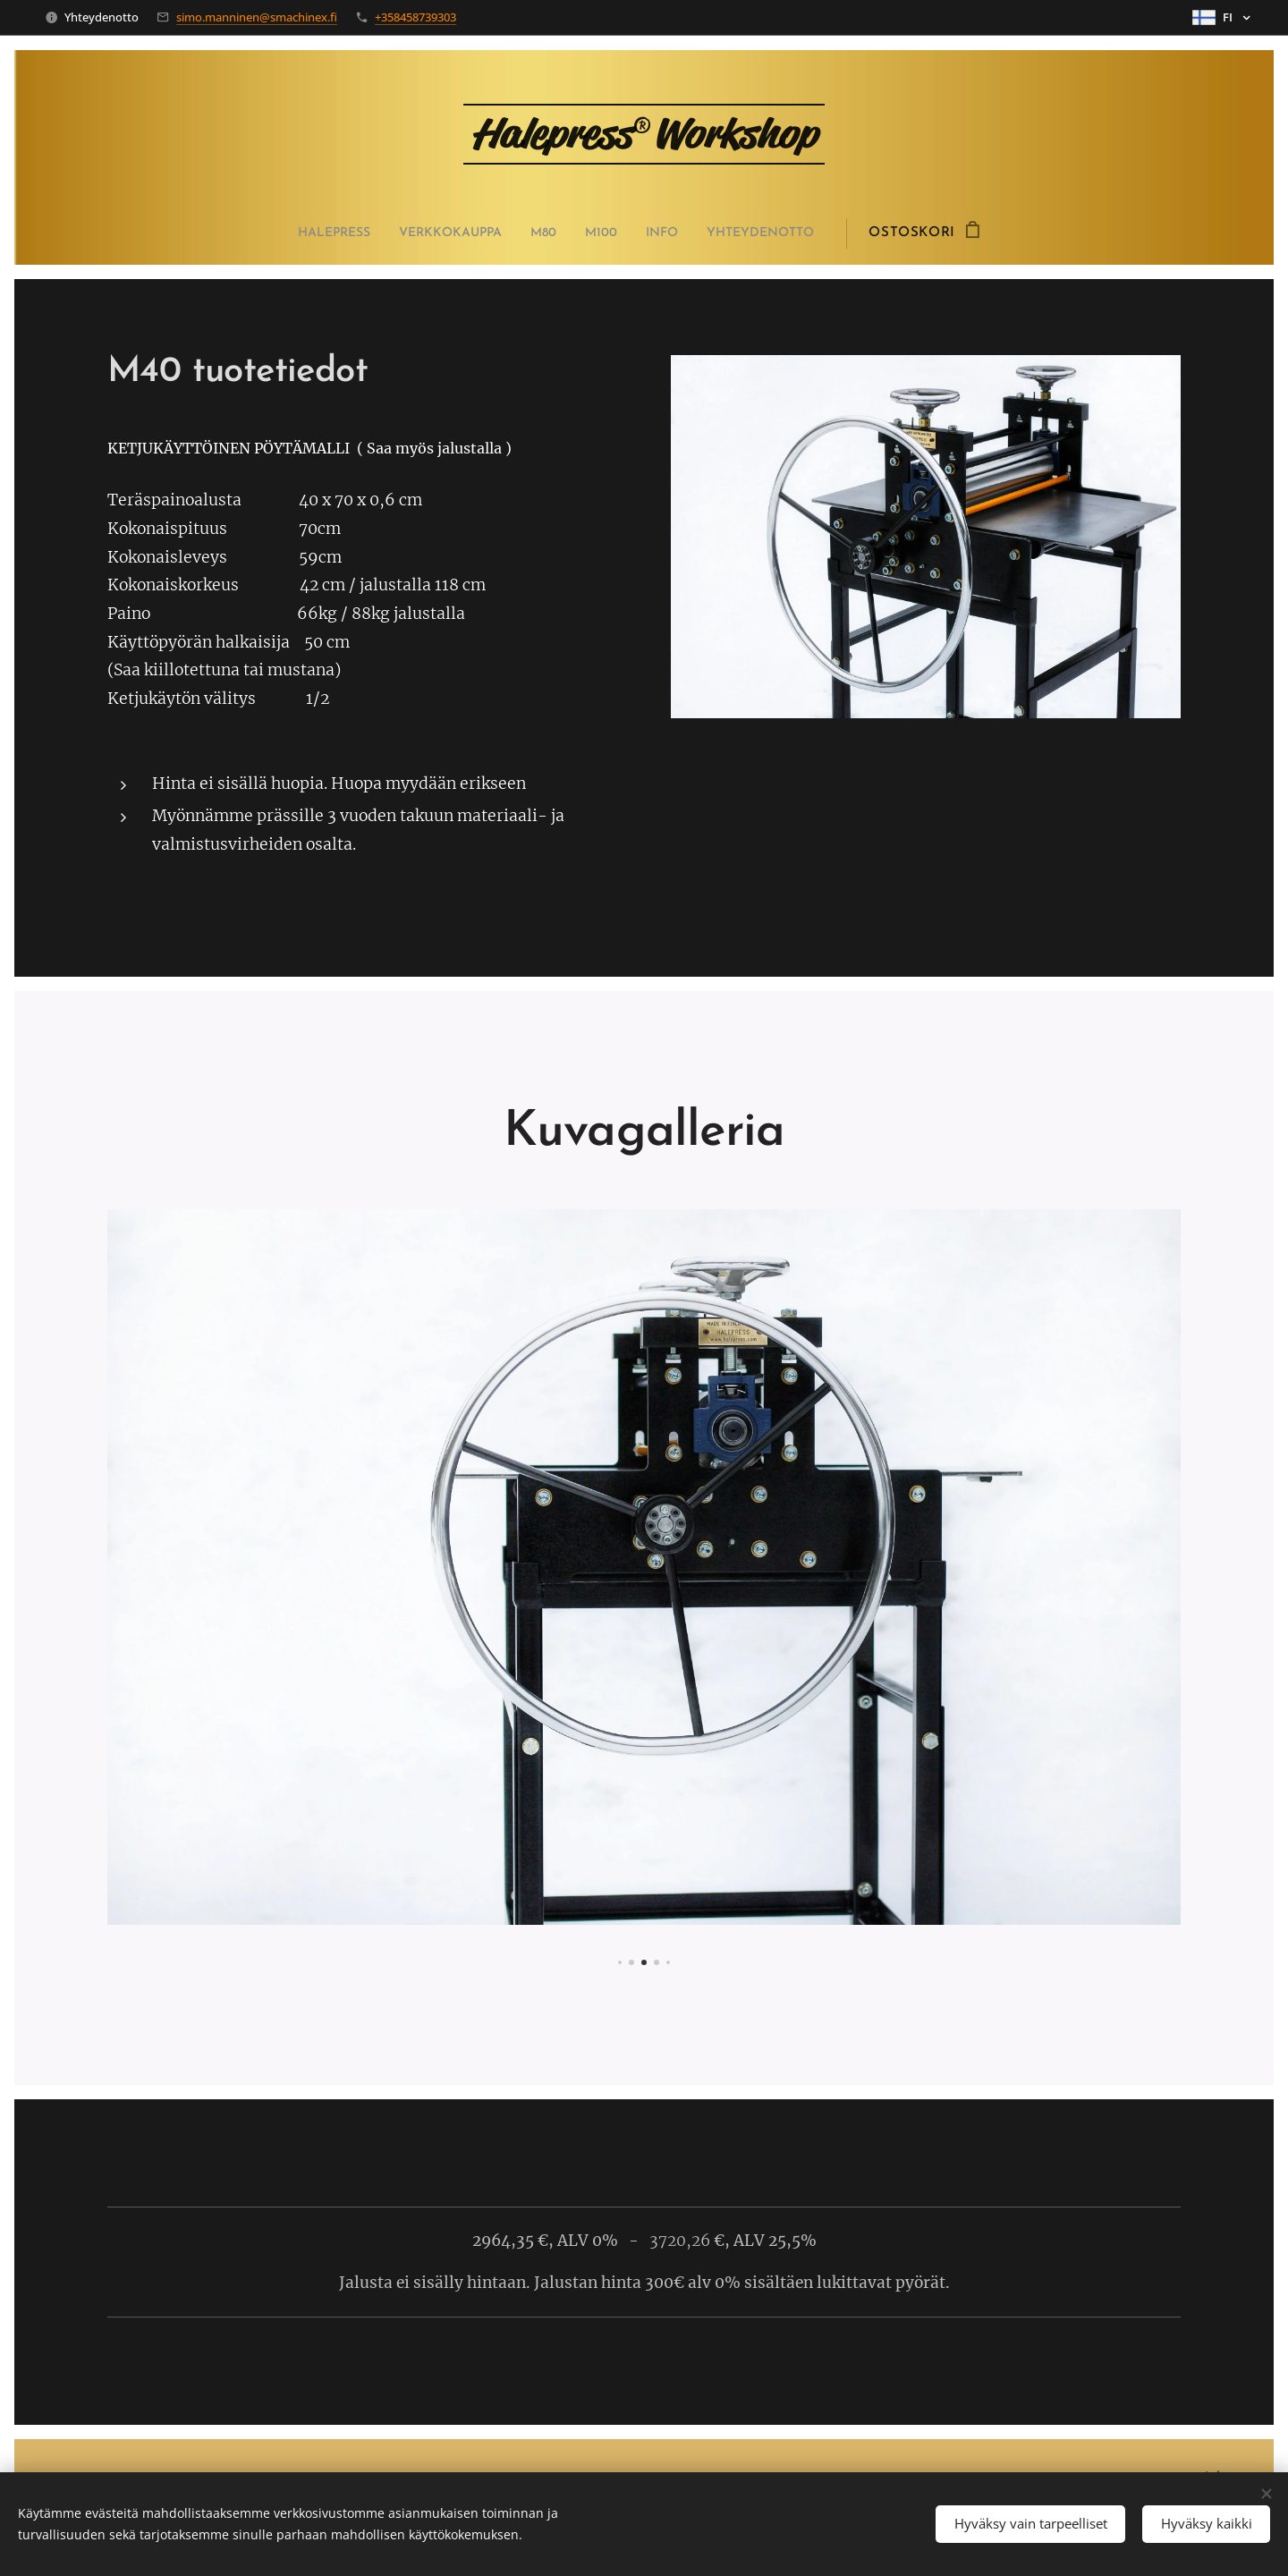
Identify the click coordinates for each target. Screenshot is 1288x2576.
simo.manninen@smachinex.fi (256, 17)
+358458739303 (415, 17)
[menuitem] (319, 233)
